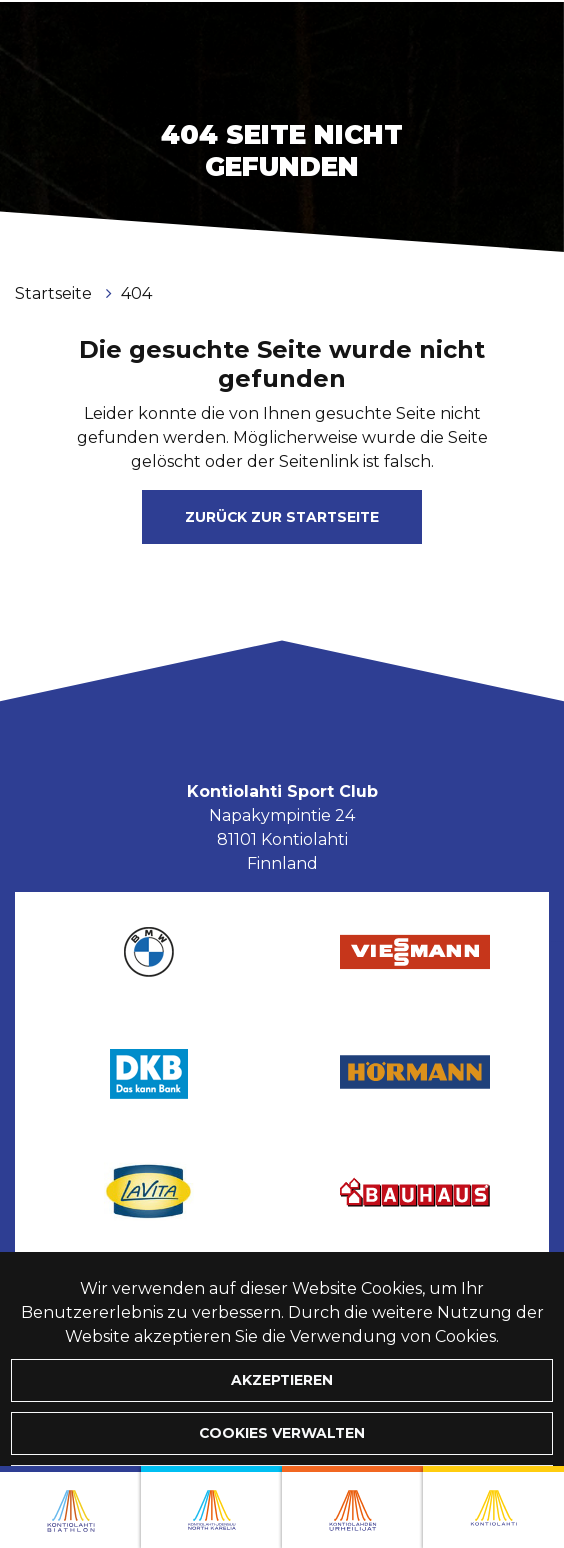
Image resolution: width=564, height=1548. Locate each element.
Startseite (55, 293)
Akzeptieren (282, 1380)
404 (136, 293)
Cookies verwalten (282, 1433)
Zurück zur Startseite (282, 517)
